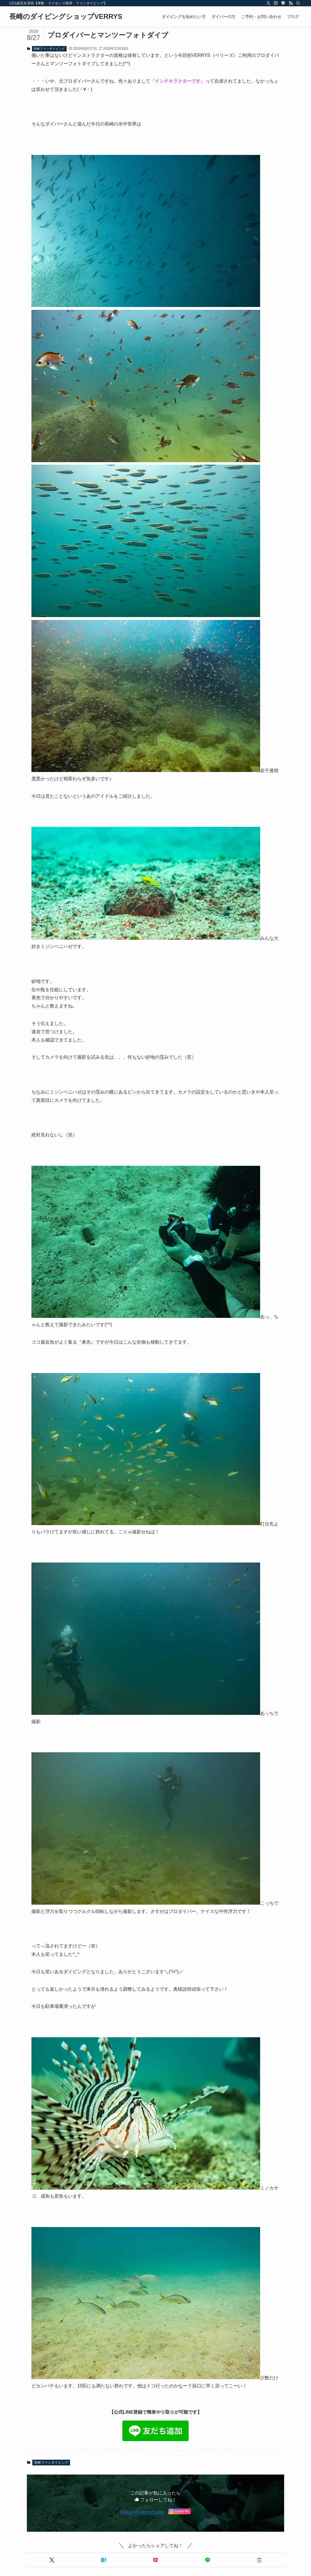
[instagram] (276, 3)
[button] (52, 2560)
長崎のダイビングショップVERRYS (65, 16)
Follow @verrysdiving (142, 2512)
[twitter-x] (268, 3)
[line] (283, 3)
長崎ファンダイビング (49, 48)
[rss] (290, 3)
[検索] (298, 3)
